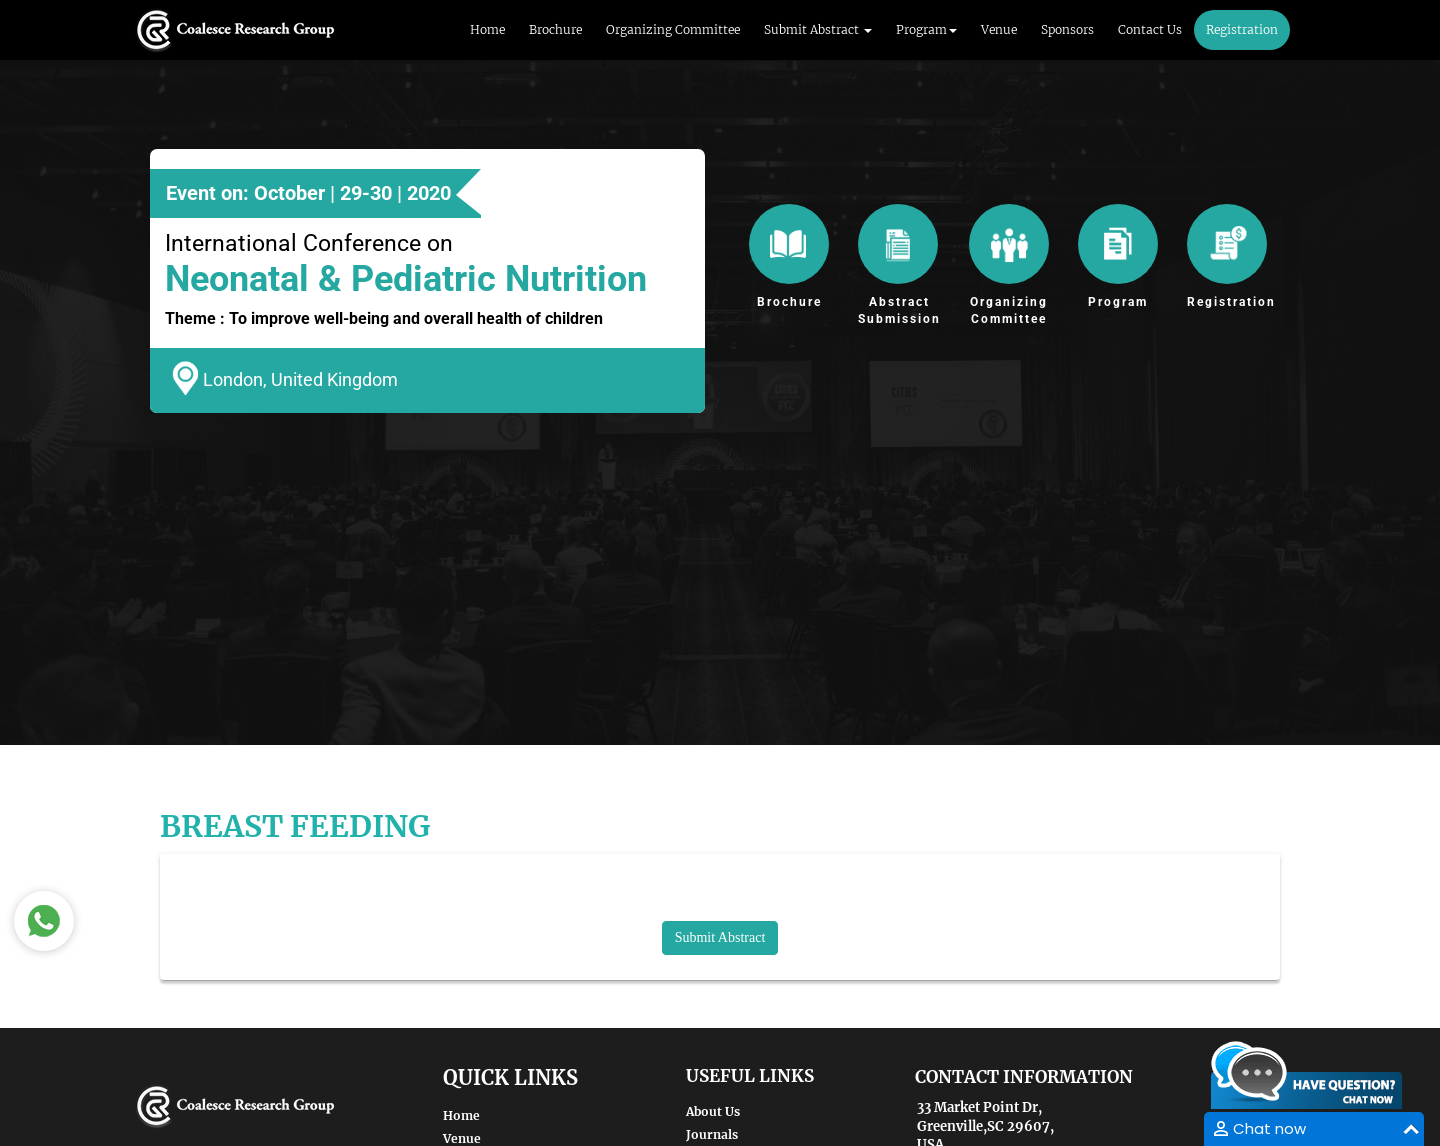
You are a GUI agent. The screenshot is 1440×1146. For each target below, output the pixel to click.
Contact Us (1150, 29)
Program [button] (926, 29)
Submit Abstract (720, 937)
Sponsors (1067, 29)
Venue (999, 29)
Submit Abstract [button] (818, 29)
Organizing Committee (673, 29)
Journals (712, 1134)
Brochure (555, 29)
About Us (713, 1111)
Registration (1242, 29)
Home (487, 29)
